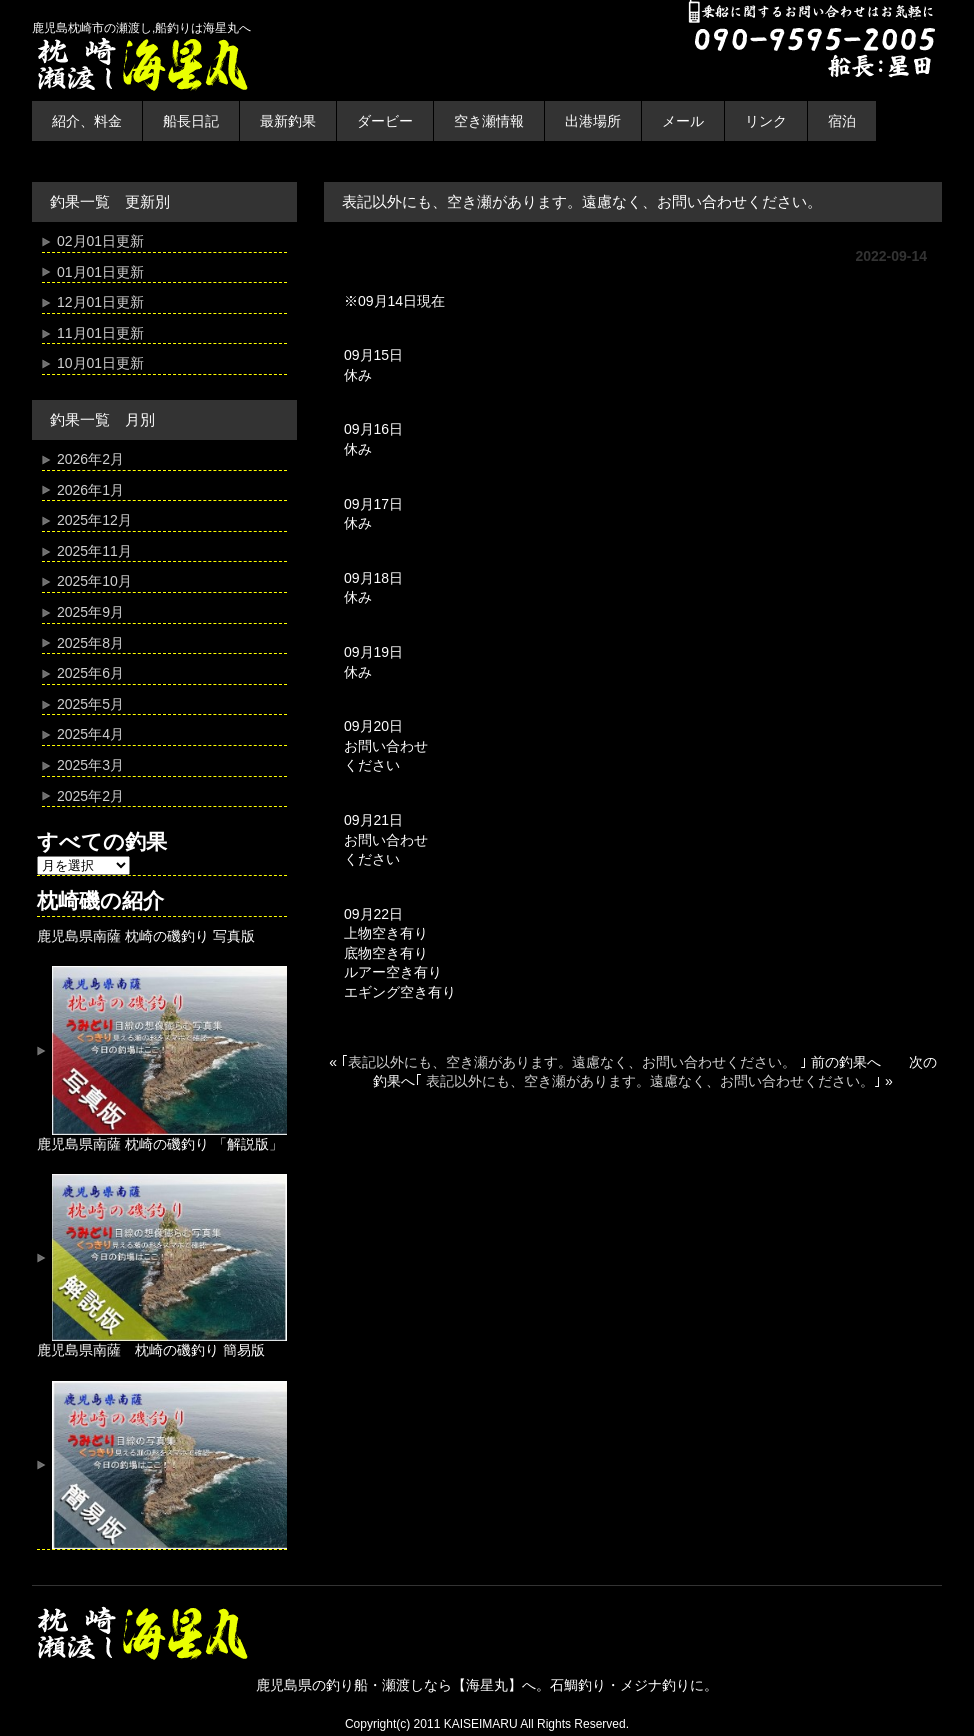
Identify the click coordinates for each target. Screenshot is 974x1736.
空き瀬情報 (489, 121)
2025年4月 (90, 734)
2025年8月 (90, 643)
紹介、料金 (87, 121)
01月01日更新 (100, 272)
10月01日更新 (100, 363)
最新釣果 (288, 121)
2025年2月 (90, 796)
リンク (766, 121)
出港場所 (593, 121)
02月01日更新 (100, 241)
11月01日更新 (100, 333)
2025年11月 (94, 551)
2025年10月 (94, 581)
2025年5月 (90, 704)
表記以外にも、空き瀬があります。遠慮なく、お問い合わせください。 (574, 1062)
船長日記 (191, 121)
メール (683, 121)
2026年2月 (90, 459)
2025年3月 (90, 765)
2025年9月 (90, 612)
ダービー (385, 121)
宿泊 (842, 121)
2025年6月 (90, 673)
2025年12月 (94, 520)
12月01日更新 (100, 302)
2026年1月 (90, 490)
